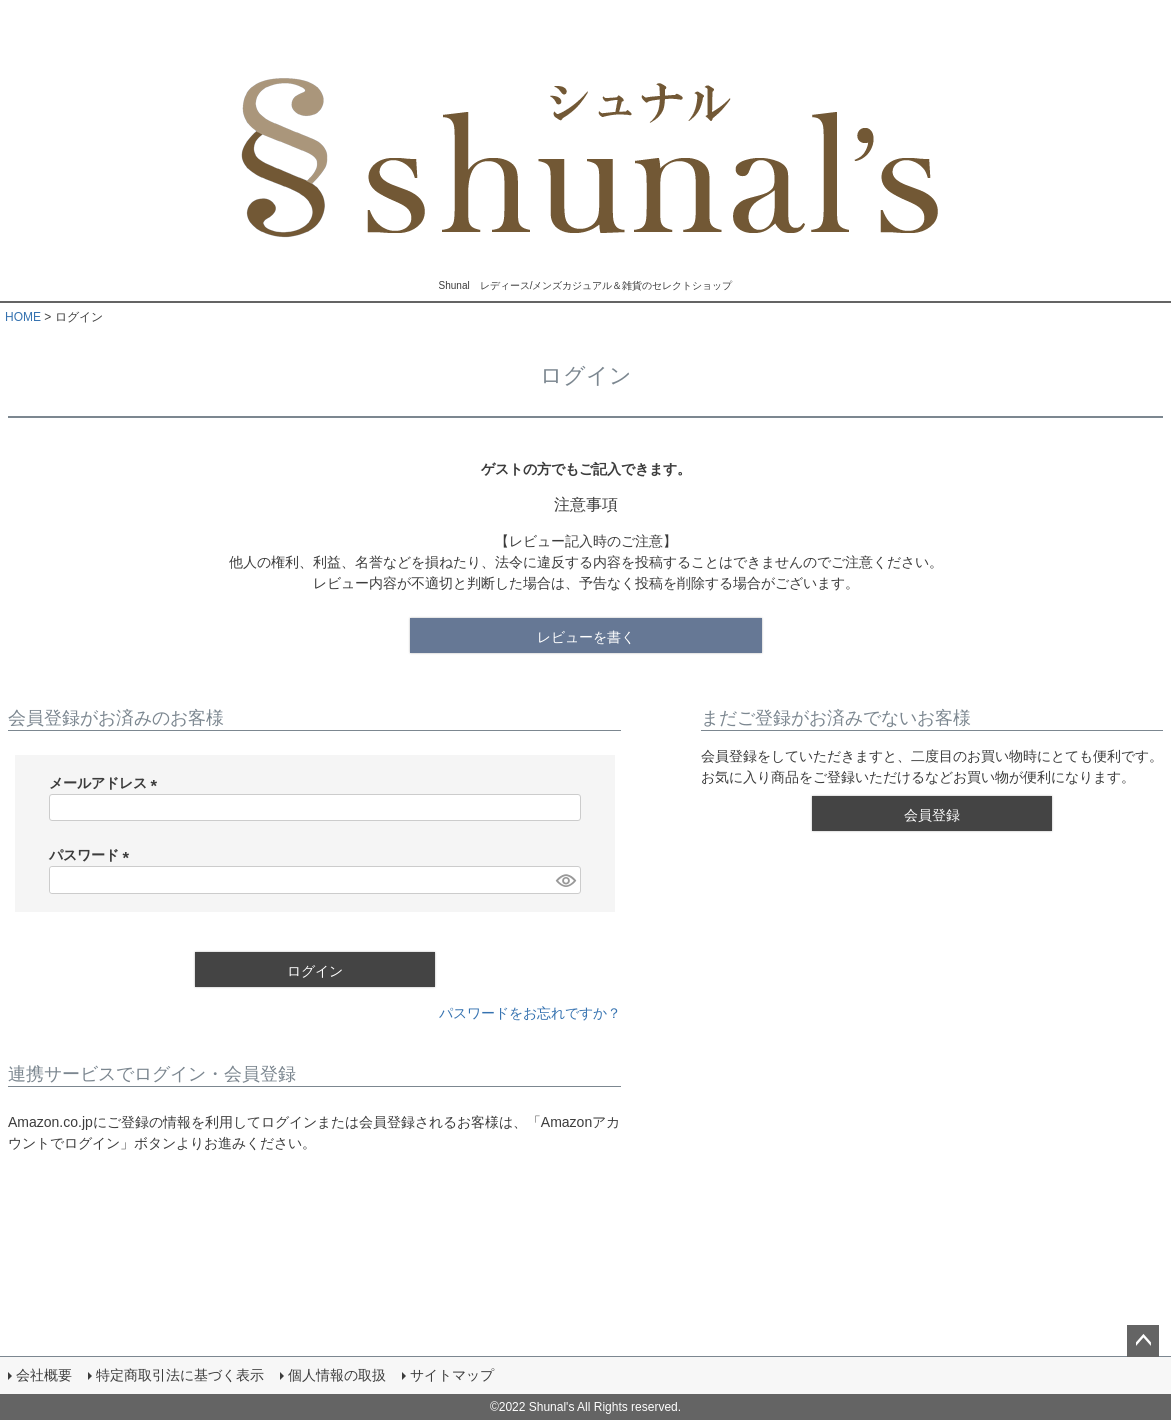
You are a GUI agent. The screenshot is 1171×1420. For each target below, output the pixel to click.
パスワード (93, 855)
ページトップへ (1143, 1341)
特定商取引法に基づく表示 (180, 1375)
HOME (23, 317)
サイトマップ (452, 1375)
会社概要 (44, 1375)
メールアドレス (107, 783)
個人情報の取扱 (337, 1375)
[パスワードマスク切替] (565, 880)
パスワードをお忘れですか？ (530, 1013)
